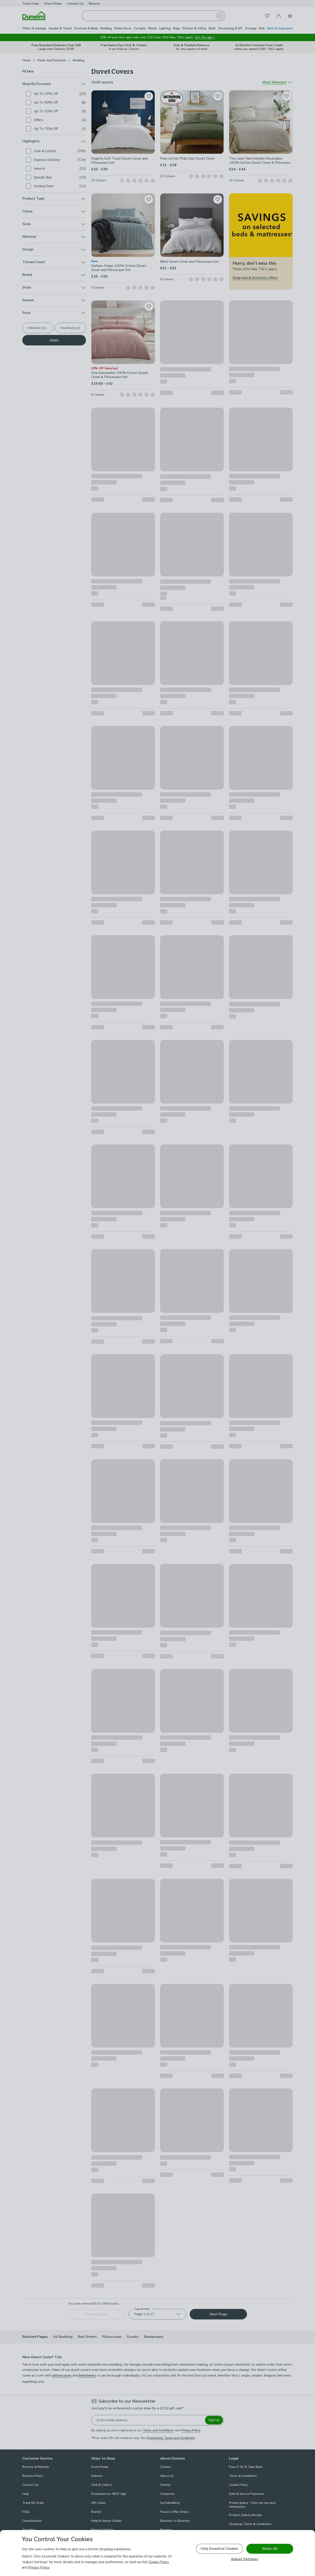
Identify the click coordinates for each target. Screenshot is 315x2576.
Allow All (270, 2548)
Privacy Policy (38, 2567)
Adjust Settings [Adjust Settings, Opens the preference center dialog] (244, 2559)
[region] (157, 2553)
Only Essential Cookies (219, 2548)
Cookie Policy (158, 2562)
